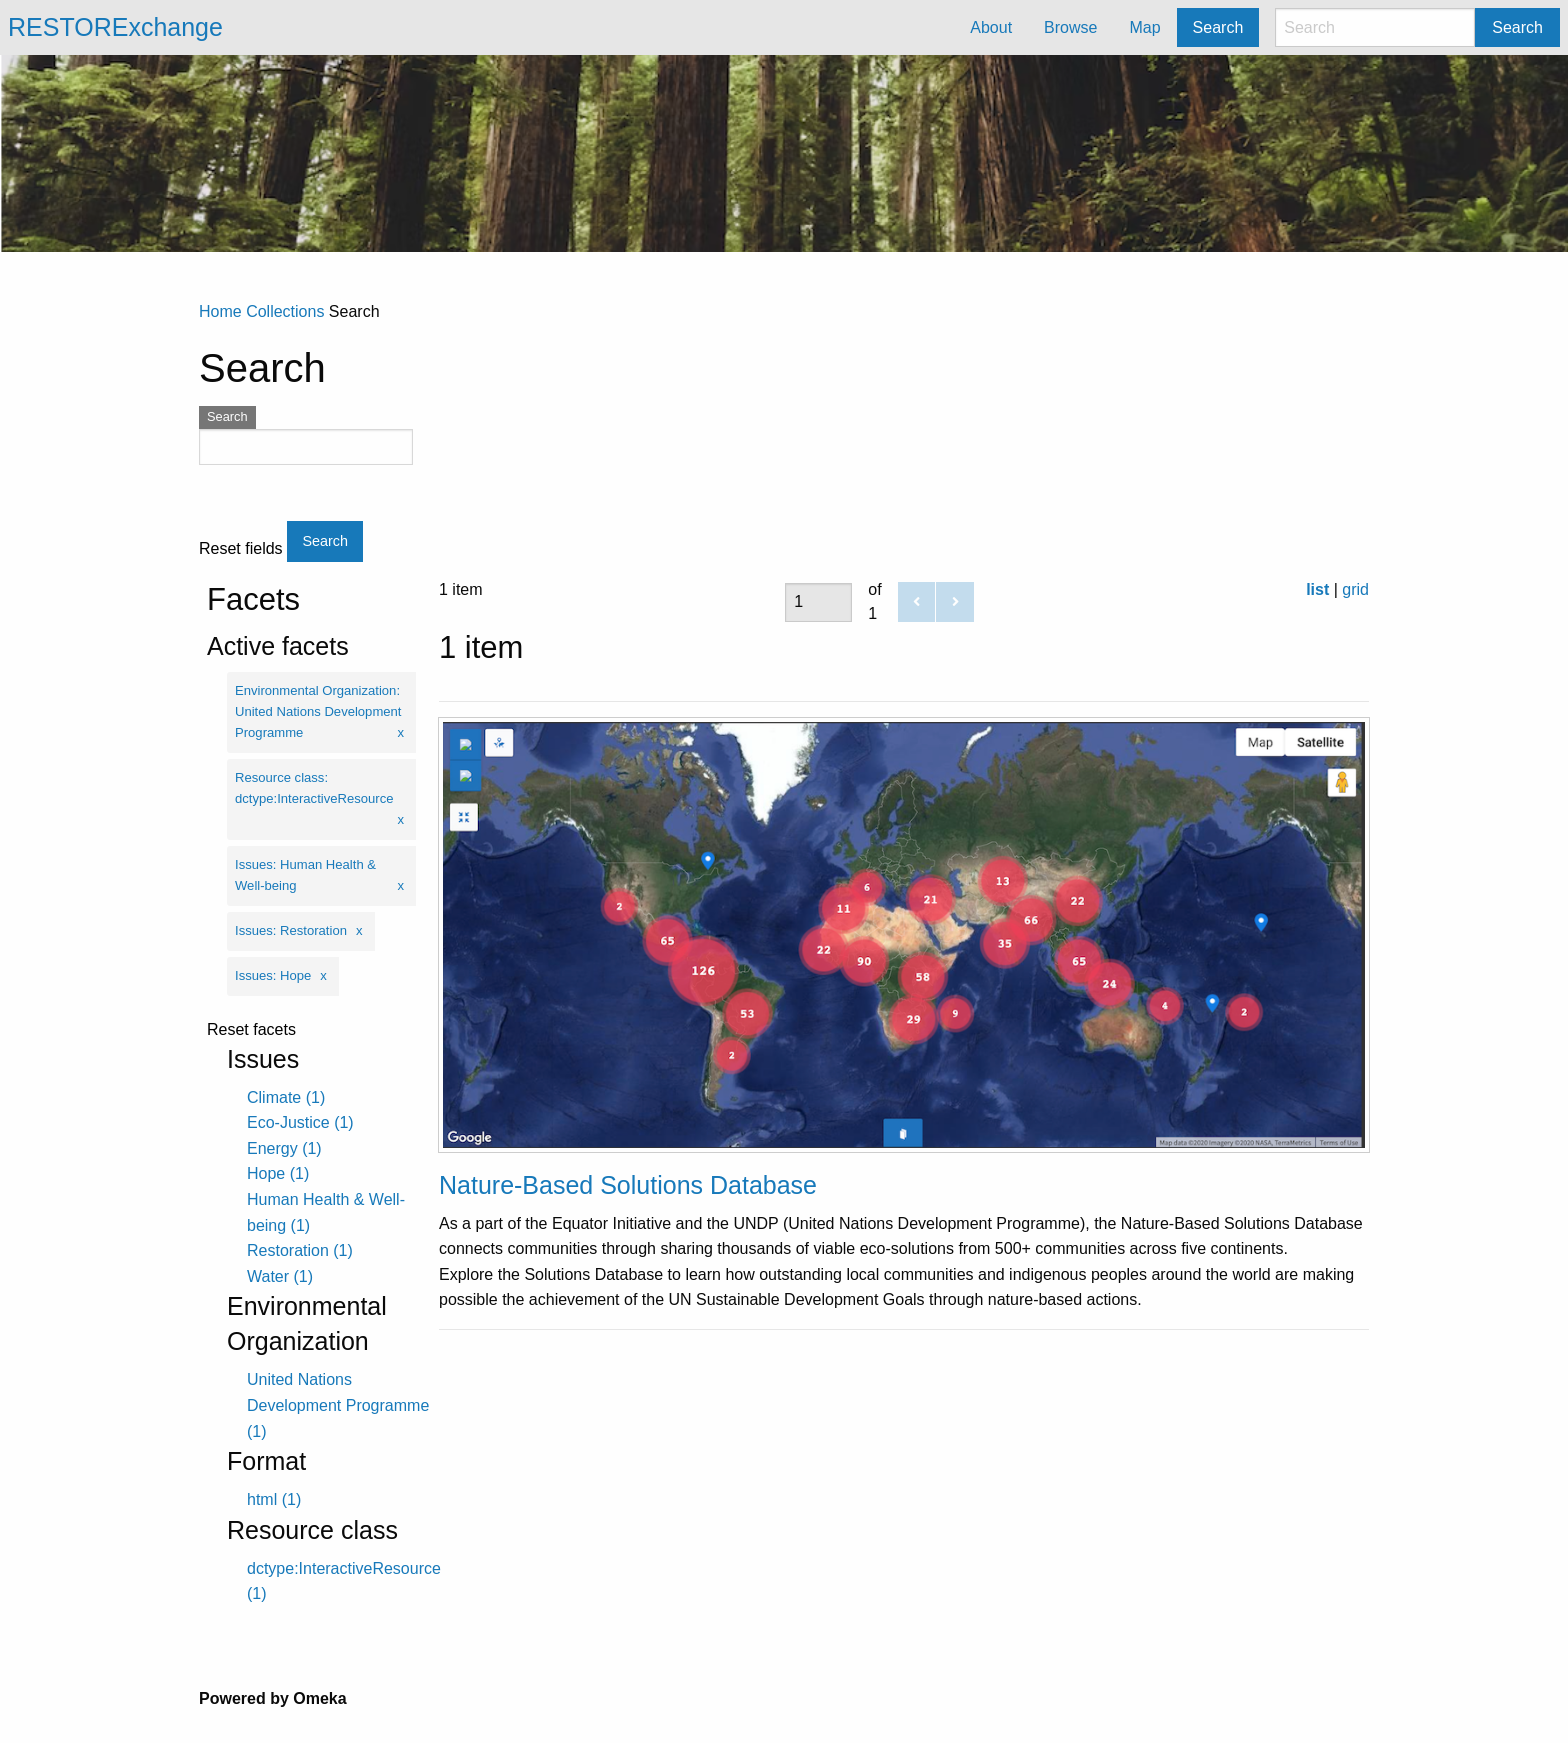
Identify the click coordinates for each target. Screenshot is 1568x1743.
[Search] (1375, 27)
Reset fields (241, 549)
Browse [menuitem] (1070, 27)
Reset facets (251, 1030)
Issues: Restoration (291, 930)
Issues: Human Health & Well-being (305, 875)
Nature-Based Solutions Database (628, 1185)
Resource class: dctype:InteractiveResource (314, 788)
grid (1355, 589)
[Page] (818, 602)
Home (220, 311)
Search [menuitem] (1218, 27)
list (1317, 589)
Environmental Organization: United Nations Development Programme (318, 711)
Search (1517, 27)
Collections (285, 311)
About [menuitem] (991, 27)
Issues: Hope (273, 975)
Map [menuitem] (1144, 27)
